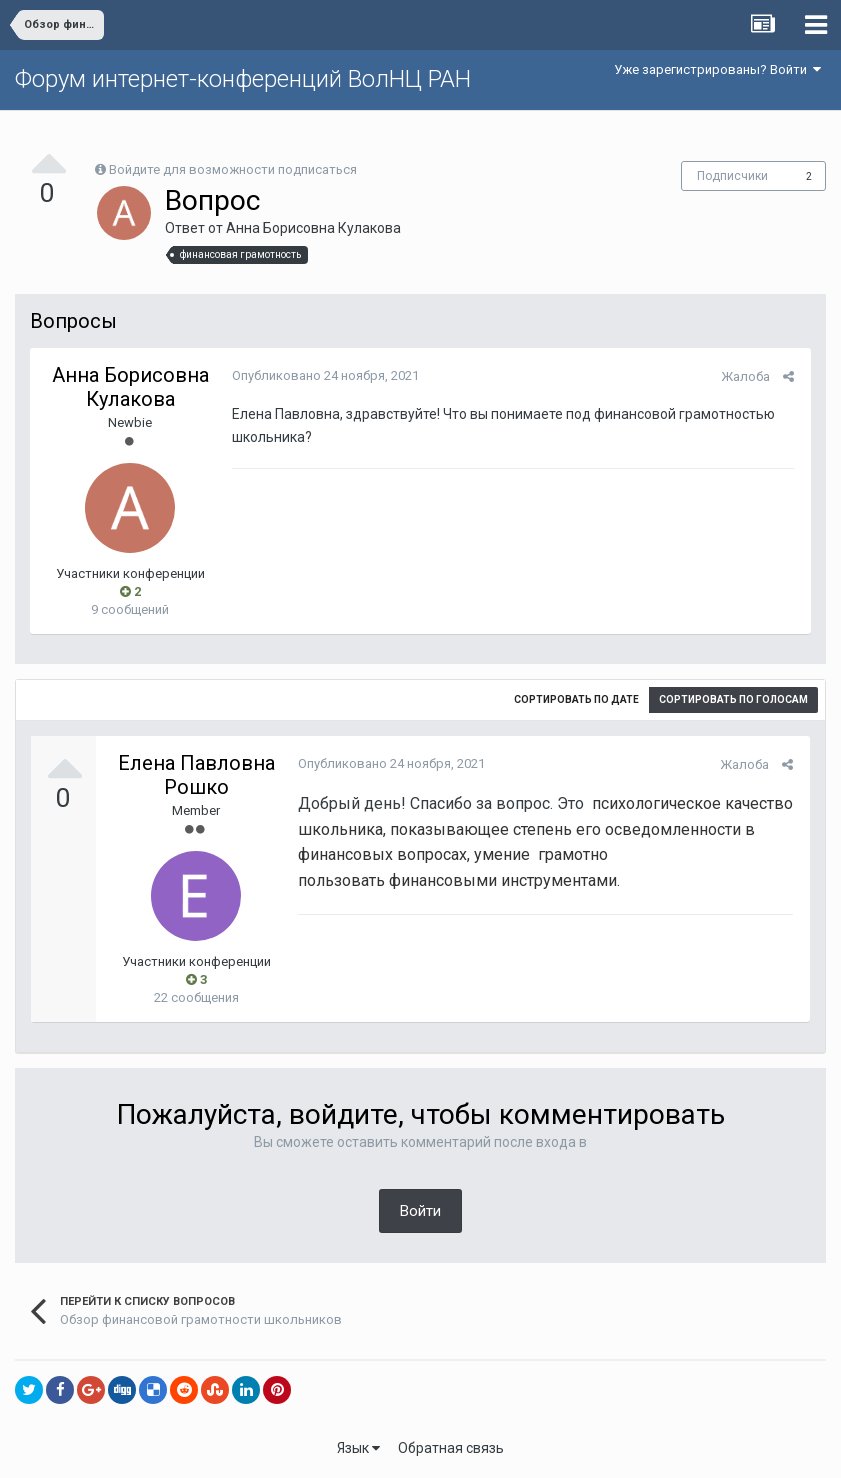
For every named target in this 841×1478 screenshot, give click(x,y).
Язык (358, 1448)
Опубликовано (323, 375)
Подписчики (732, 176)
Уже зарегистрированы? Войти (717, 69)
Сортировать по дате (576, 699)
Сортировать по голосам (733, 699)
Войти (420, 1211)
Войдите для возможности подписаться (233, 169)
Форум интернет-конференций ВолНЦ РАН (243, 79)
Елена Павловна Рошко (196, 775)
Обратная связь (451, 1448)
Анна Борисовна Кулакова (313, 228)
